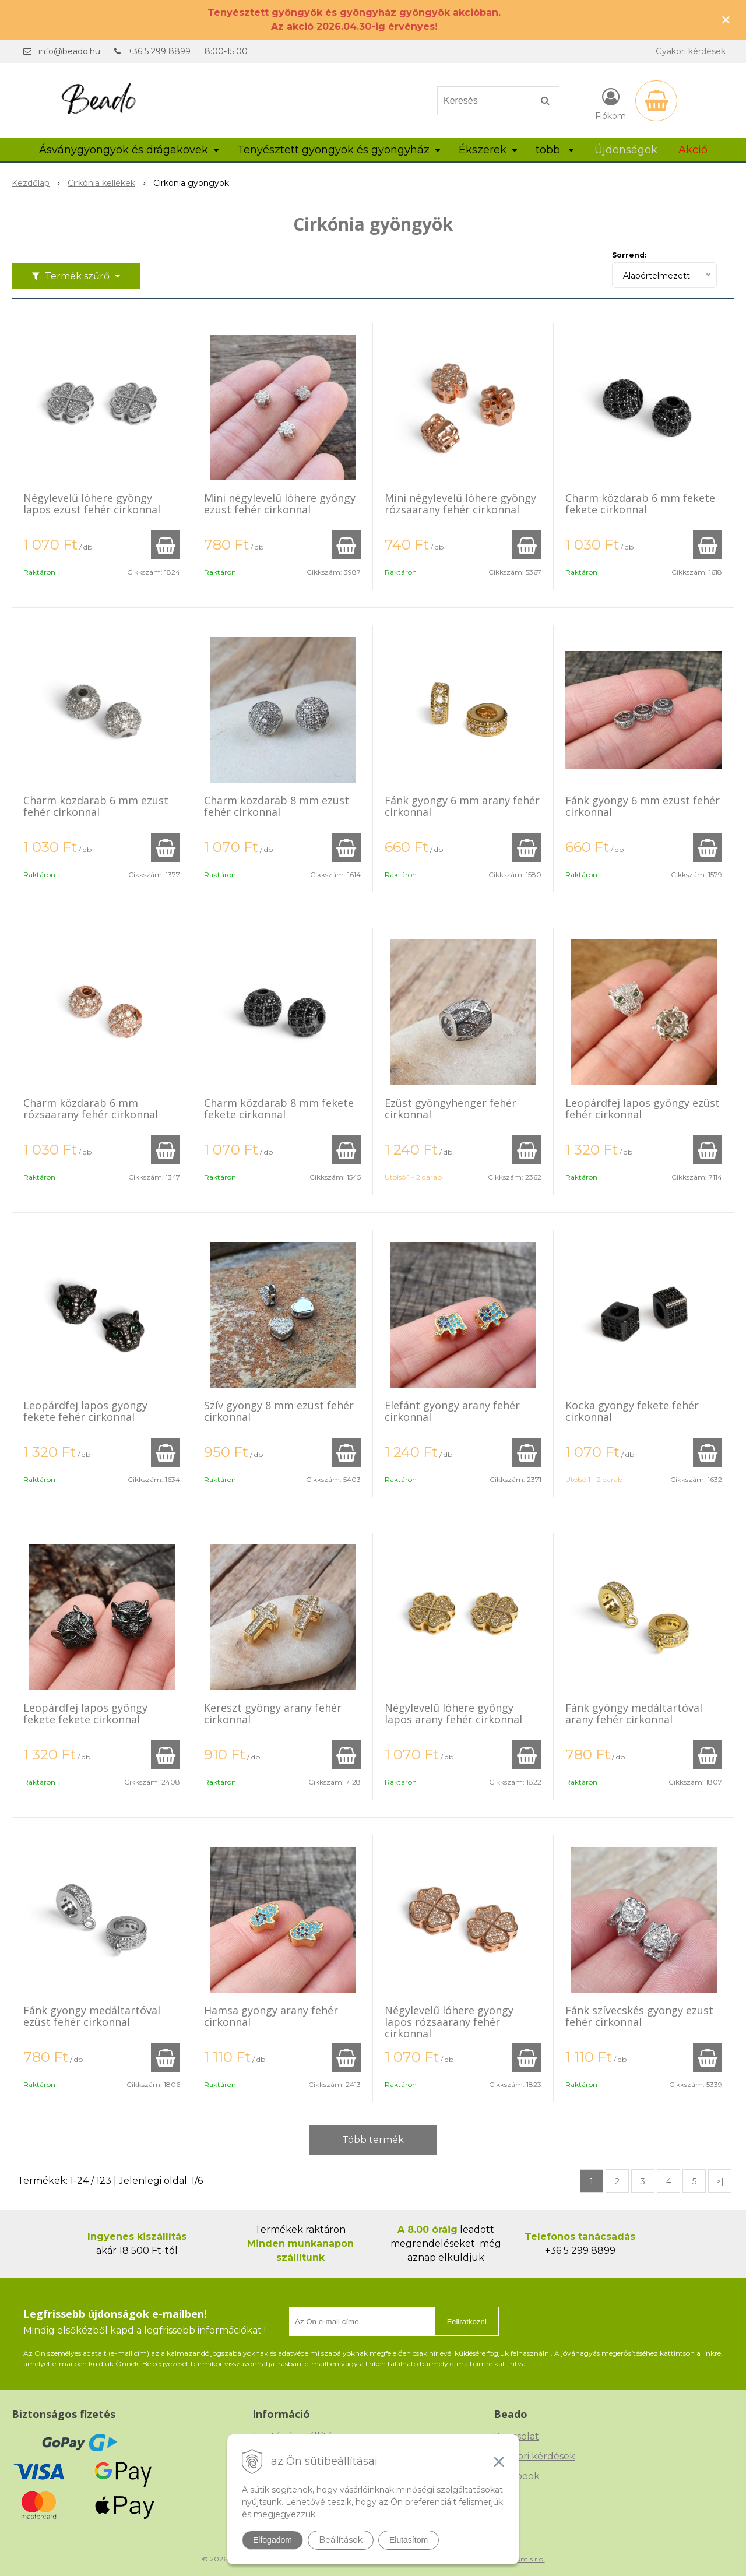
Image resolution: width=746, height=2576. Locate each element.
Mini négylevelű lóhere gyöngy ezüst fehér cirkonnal (280, 503)
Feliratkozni (467, 2321)
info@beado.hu (69, 51)
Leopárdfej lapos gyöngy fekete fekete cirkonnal (85, 1713)
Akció (693, 149)
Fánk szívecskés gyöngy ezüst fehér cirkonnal (639, 2016)
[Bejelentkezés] (610, 103)
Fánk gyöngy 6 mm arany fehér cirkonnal (462, 806)
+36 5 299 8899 (159, 51)
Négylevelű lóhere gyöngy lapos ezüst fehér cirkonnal (91, 503)
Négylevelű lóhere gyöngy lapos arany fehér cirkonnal (453, 1713)
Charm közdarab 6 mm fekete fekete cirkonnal (640, 503)
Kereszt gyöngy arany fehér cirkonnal (273, 1713)
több (554, 149)
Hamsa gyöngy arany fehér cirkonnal (271, 2016)
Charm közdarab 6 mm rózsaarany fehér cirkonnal (90, 1108)
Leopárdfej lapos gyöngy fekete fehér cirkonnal (85, 1411)
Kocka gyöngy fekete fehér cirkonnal (632, 1411)
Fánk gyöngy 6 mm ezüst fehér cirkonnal (642, 806)
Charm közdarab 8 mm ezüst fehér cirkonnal (276, 806)
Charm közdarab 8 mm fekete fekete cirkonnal (279, 1108)
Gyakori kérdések (691, 51)
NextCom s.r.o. (520, 2558)
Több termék (373, 2139)
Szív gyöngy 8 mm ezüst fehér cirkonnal (279, 1411)
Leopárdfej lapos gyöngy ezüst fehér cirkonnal (642, 1108)
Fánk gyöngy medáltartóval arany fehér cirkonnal (633, 1713)
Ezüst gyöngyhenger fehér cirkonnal (450, 1108)
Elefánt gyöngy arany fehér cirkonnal (452, 1411)
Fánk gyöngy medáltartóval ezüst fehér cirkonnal (91, 2016)
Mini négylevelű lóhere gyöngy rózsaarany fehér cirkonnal (460, 503)
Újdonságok (625, 149)
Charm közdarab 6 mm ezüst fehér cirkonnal (95, 806)
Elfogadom (272, 2540)
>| (720, 2181)
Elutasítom (408, 2540)
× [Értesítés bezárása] (726, 19)
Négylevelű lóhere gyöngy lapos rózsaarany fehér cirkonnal (449, 2021)
